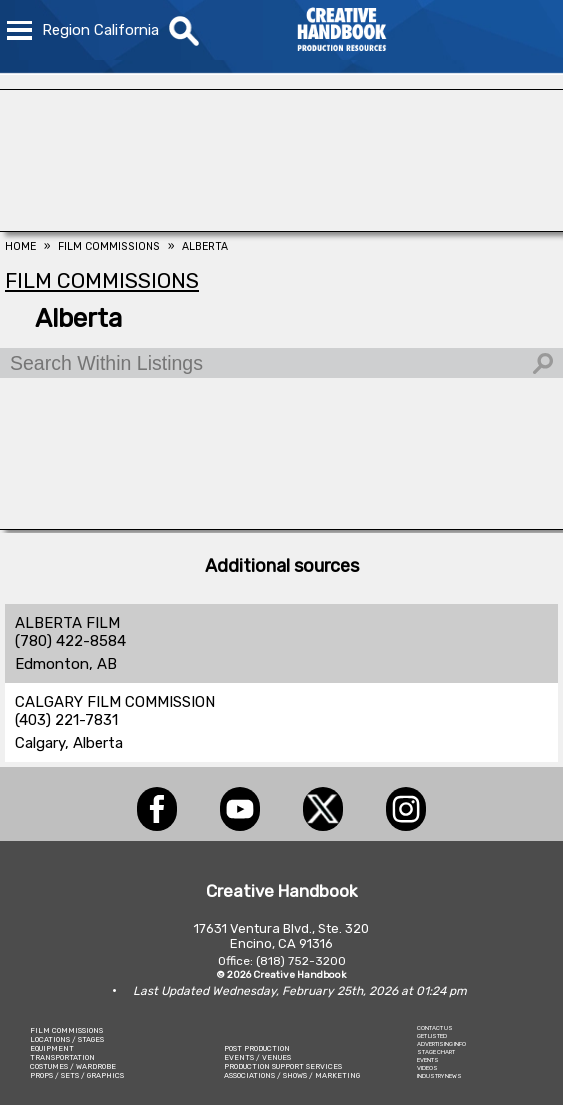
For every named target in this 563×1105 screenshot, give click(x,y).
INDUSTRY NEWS (439, 1076)
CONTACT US (435, 1028)
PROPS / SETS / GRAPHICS (77, 1075)
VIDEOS (427, 1068)
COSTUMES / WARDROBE (73, 1066)
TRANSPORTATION (62, 1057)
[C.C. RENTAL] (281, 524)
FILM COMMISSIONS (66, 1030)
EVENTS (428, 1060)
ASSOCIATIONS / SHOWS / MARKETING (292, 1075)
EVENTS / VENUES (257, 1057)
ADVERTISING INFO (441, 1044)
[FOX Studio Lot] (281, 226)
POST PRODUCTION (257, 1048)
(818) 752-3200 (301, 961)
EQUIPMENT (52, 1048)
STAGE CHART (436, 1052)
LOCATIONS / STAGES (67, 1039)
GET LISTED (432, 1036)
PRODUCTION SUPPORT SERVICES (283, 1066)
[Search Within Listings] (281, 363)
